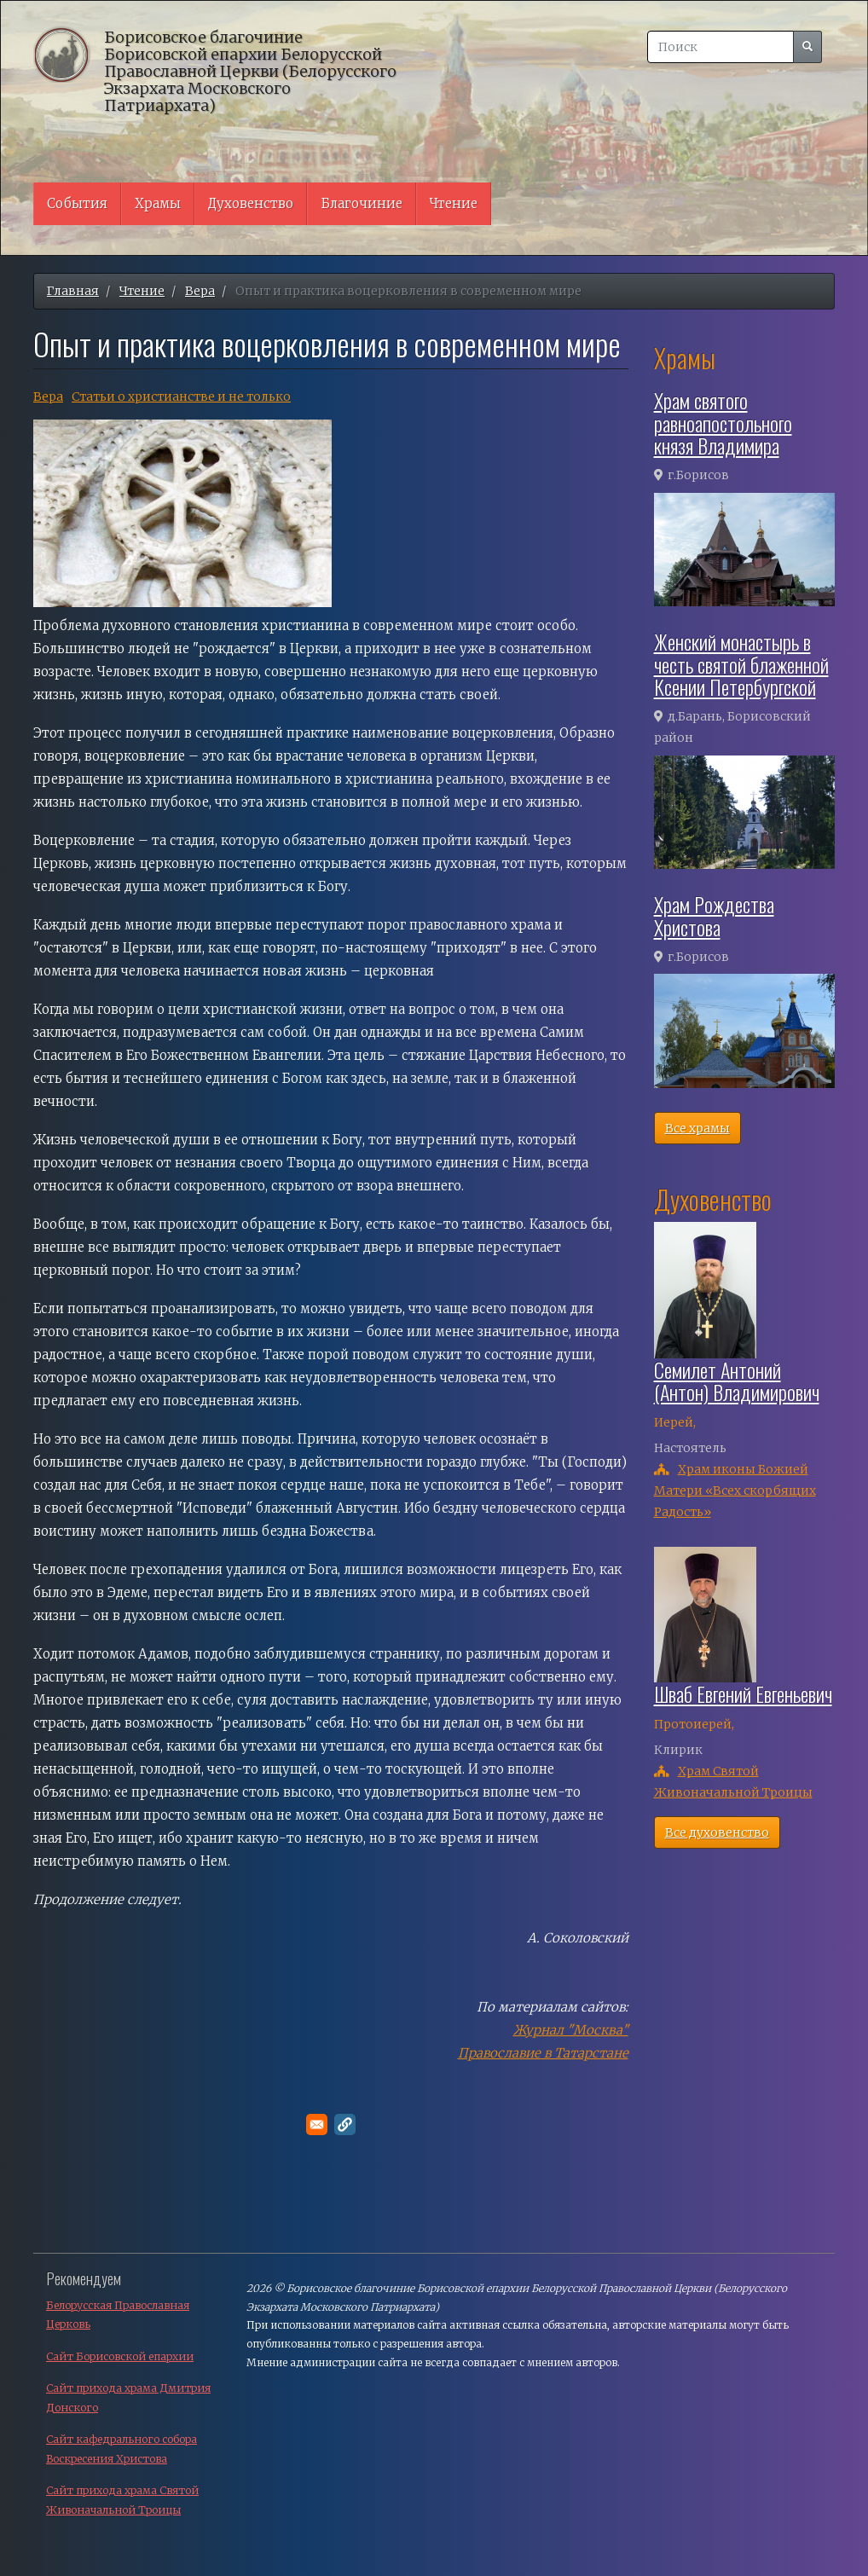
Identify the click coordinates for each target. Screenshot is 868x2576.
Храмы (158, 203)
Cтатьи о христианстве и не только (181, 396)
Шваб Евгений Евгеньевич (743, 1693)
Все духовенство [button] (717, 1832)
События (77, 203)
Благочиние (361, 203)
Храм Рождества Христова (714, 915)
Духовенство (250, 203)
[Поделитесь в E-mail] (316, 2124)
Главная (73, 290)
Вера (200, 290)
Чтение (453, 203)
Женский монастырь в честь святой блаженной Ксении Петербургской (741, 664)
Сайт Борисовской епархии (120, 2356)
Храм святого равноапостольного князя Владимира (723, 422)
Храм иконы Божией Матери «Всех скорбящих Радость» (735, 1491)
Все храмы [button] (697, 1128)
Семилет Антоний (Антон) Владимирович (736, 1380)
